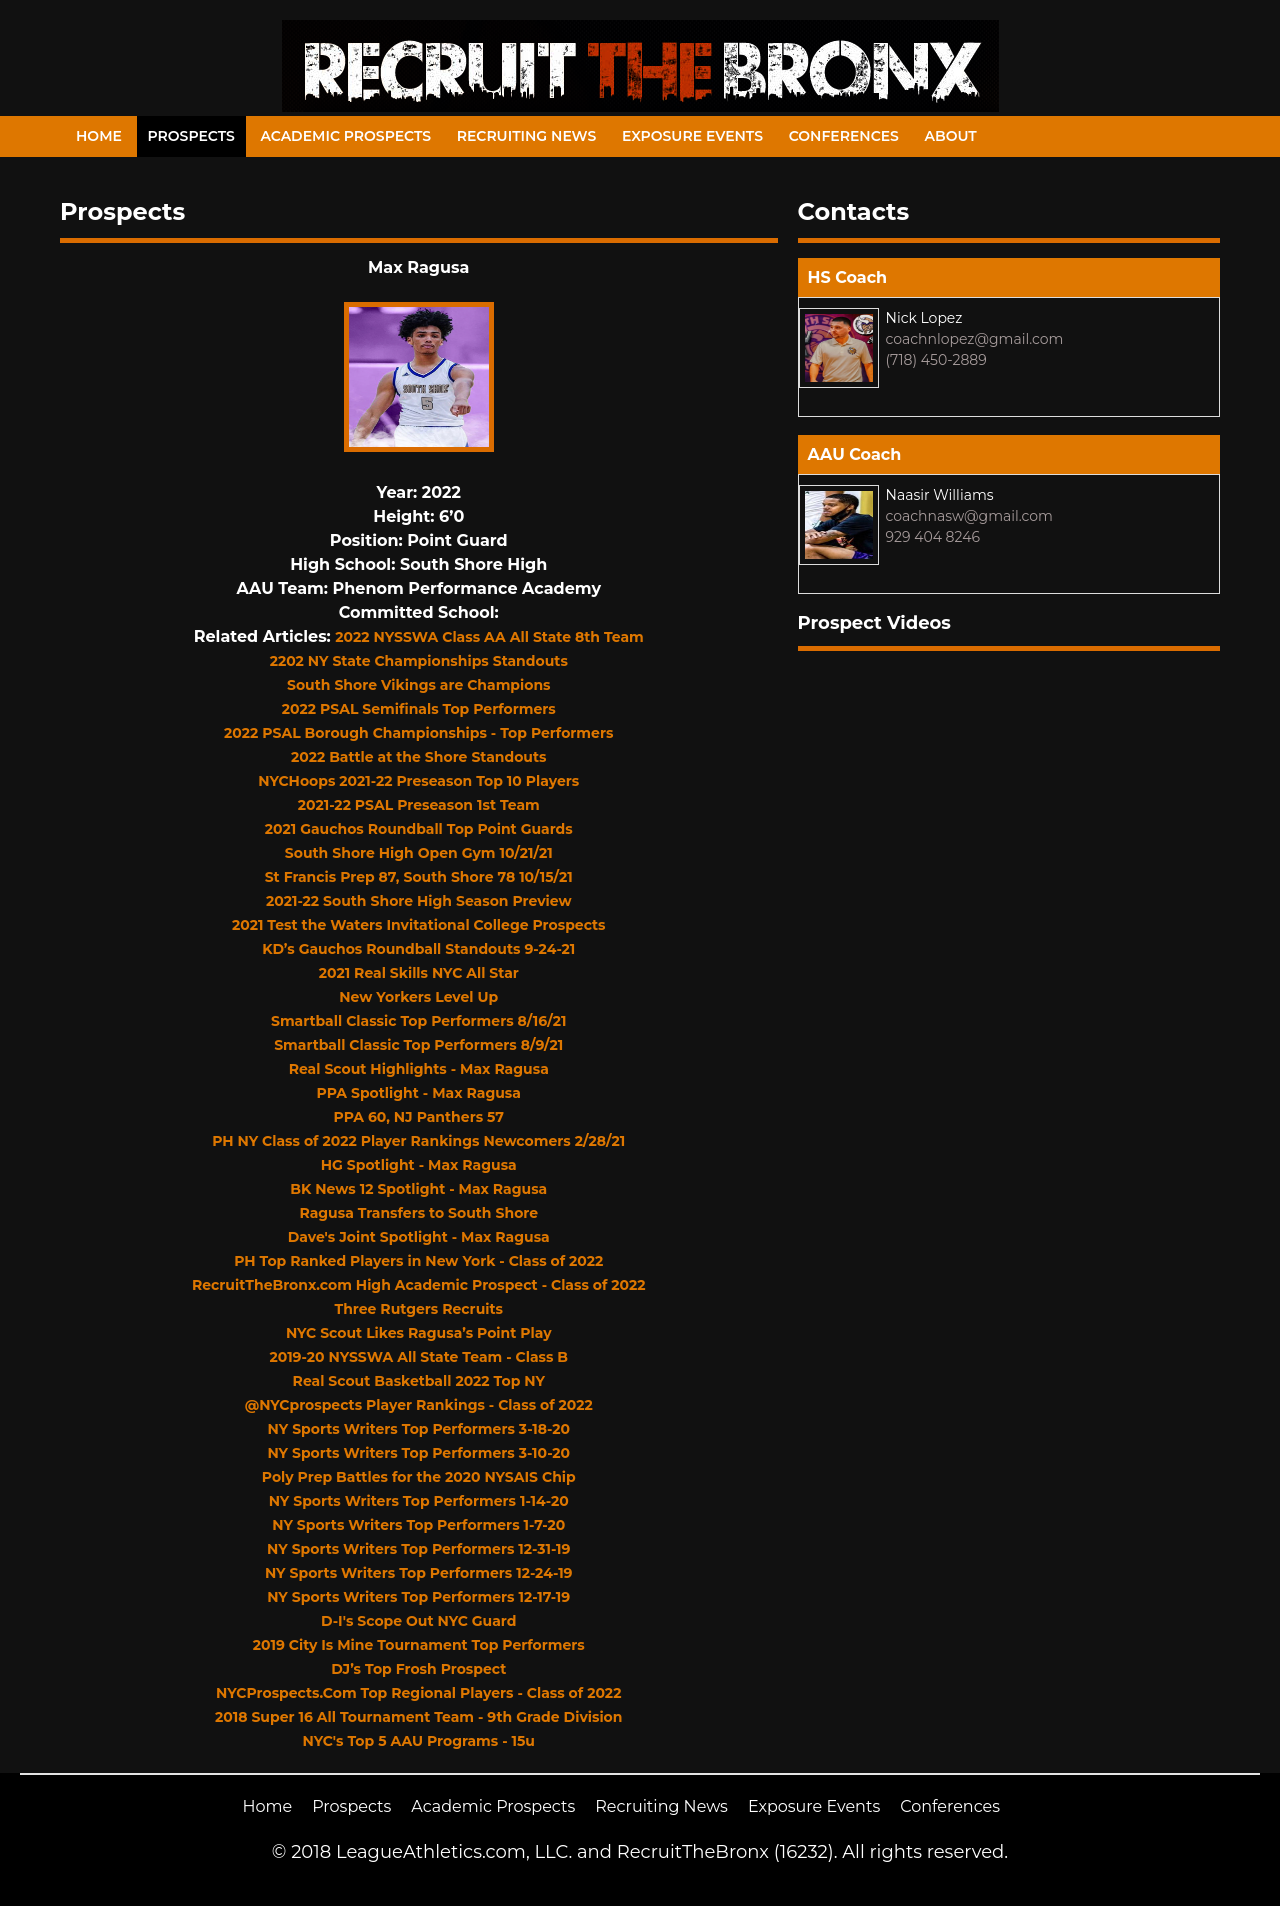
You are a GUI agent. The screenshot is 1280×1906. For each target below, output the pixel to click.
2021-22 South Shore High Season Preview (419, 901)
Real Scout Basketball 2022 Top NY (419, 1381)
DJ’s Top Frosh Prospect (418, 1669)
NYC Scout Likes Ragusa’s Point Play (419, 1333)
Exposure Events (692, 136)
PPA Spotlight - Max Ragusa (419, 1093)
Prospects (191, 136)
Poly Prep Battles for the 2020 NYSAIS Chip (419, 1477)
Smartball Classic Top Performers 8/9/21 (418, 1045)
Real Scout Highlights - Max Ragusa (419, 1069)
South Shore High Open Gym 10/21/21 (419, 853)
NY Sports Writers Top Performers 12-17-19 (418, 1597)
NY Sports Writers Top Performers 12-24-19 (419, 1573)
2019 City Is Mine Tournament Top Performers (419, 1645)
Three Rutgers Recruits (419, 1309)
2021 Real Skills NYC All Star (419, 973)
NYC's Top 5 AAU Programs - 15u (419, 1741)
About (951, 136)
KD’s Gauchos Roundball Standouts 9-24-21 (418, 949)
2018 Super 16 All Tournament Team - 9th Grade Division (418, 1717)
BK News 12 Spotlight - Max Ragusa (418, 1189)
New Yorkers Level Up (418, 997)
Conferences (844, 136)
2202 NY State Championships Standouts (419, 661)
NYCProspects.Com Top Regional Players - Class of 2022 (418, 1693)
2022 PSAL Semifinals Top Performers (419, 709)
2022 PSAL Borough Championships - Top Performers (418, 733)
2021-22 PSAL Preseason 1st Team (419, 805)
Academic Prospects (345, 136)
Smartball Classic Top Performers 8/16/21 (419, 1021)
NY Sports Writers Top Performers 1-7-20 (418, 1525)
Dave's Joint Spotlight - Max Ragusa (419, 1237)
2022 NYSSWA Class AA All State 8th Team (489, 637)
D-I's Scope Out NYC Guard (418, 1621)
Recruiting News (527, 136)
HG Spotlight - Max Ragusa (419, 1165)
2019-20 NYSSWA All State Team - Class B (418, 1357)
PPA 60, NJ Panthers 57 (419, 1117)
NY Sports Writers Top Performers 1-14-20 (419, 1501)
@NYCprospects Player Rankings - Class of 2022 (419, 1405)
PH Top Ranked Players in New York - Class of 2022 (418, 1261)
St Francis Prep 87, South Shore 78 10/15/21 (419, 877)
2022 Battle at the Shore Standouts (419, 757)
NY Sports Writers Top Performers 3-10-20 (418, 1453)
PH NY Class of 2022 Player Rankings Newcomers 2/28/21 (418, 1141)
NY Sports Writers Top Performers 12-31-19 (418, 1549)
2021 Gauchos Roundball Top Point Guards (419, 829)
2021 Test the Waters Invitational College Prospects (419, 925)
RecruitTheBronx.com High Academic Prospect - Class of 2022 (419, 1285)
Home (99, 136)
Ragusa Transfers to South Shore (418, 1213)
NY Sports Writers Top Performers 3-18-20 (419, 1429)
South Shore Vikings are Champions (419, 685)
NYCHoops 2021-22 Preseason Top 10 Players (418, 781)
